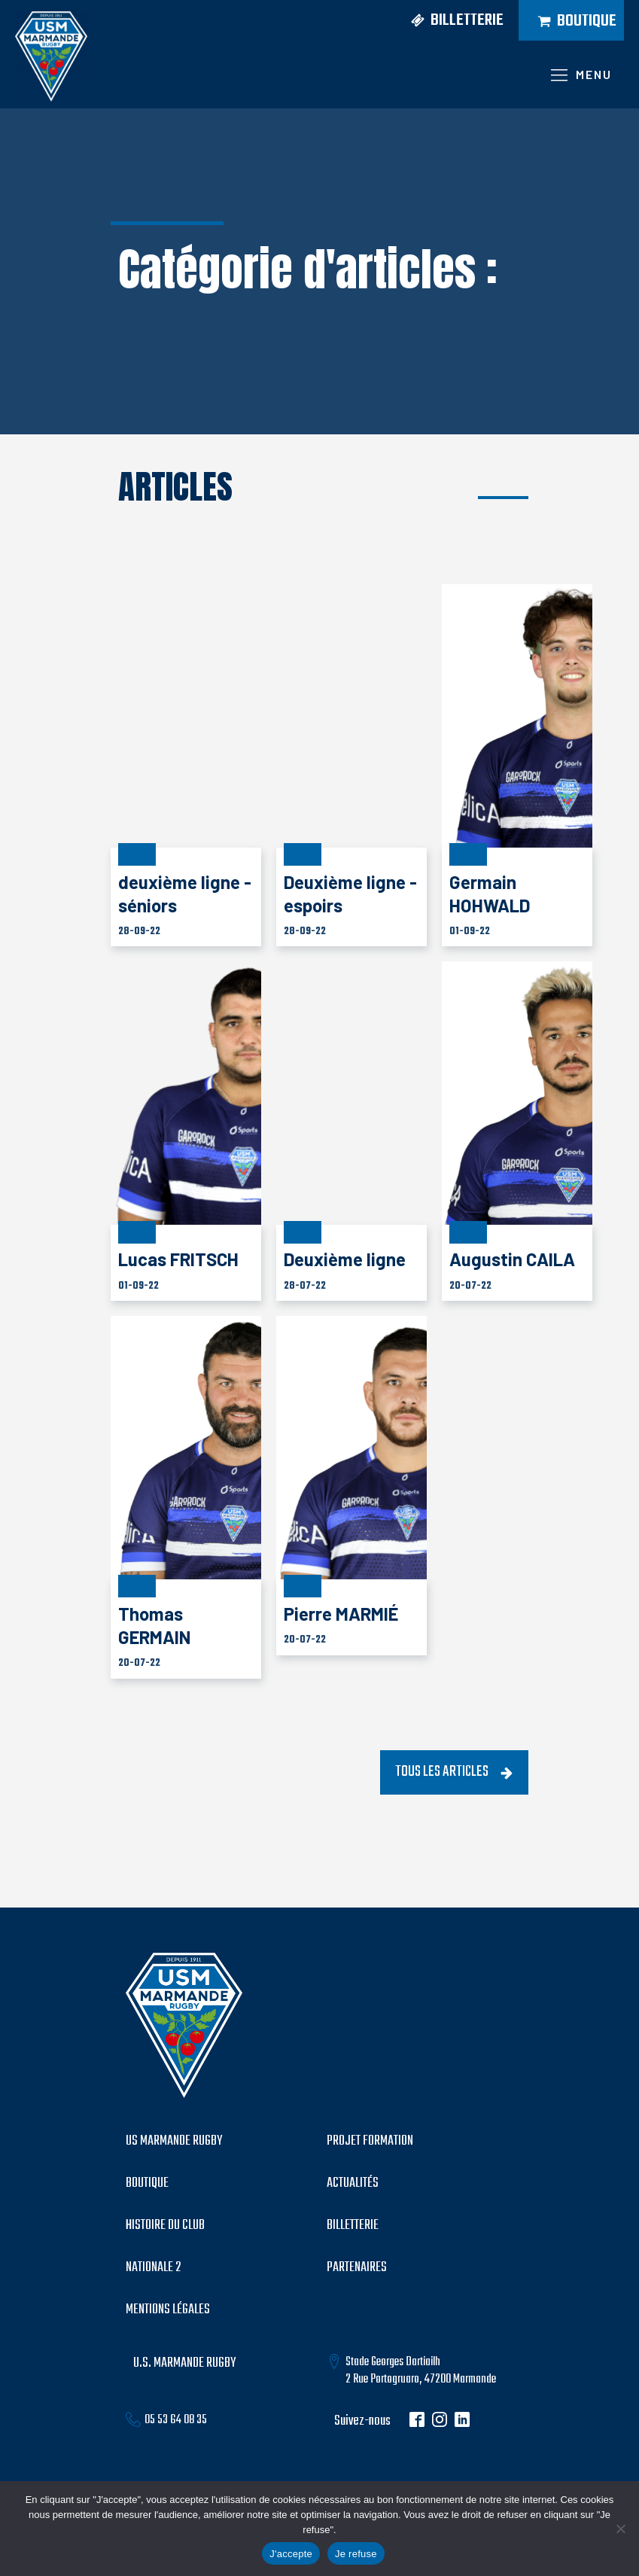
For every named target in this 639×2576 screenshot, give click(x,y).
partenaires (357, 2268)
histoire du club (165, 2226)
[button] (452, 21)
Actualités (353, 2184)
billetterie (353, 2226)
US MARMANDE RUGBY (174, 2141)
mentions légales (168, 2310)
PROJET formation (370, 2141)
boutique (147, 2184)
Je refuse (356, 2553)
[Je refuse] (620, 2528)
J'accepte (290, 2553)
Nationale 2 (153, 2268)
